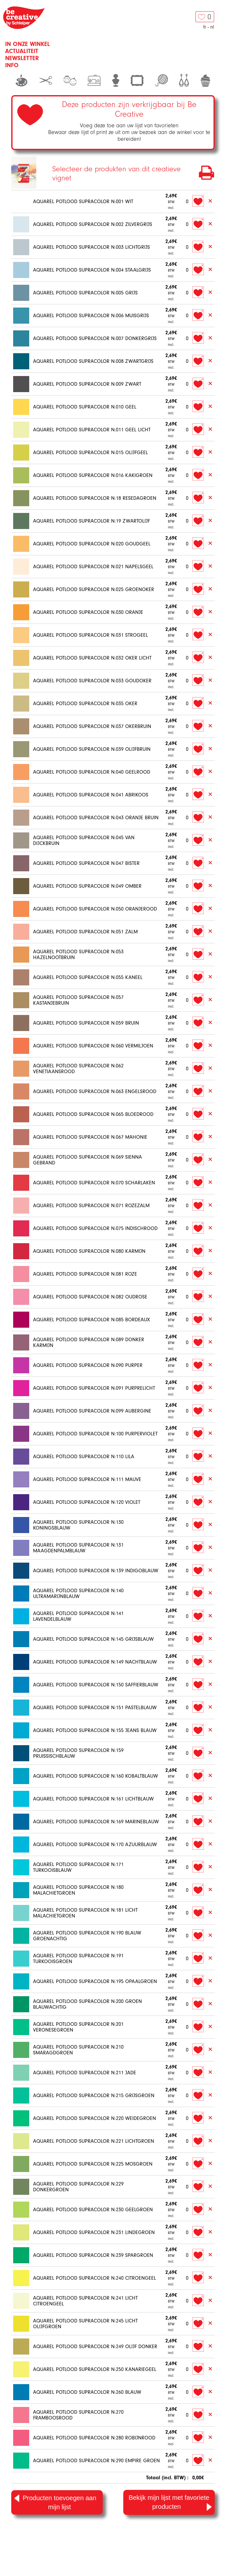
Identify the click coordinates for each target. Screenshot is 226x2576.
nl (212, 27)
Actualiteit (21, 51)
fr (204, 27)
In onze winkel (27, 44)
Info (12, 65)
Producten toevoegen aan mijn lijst (55, 2501)
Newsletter (22, 58)
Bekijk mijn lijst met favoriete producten (170, 2503)
